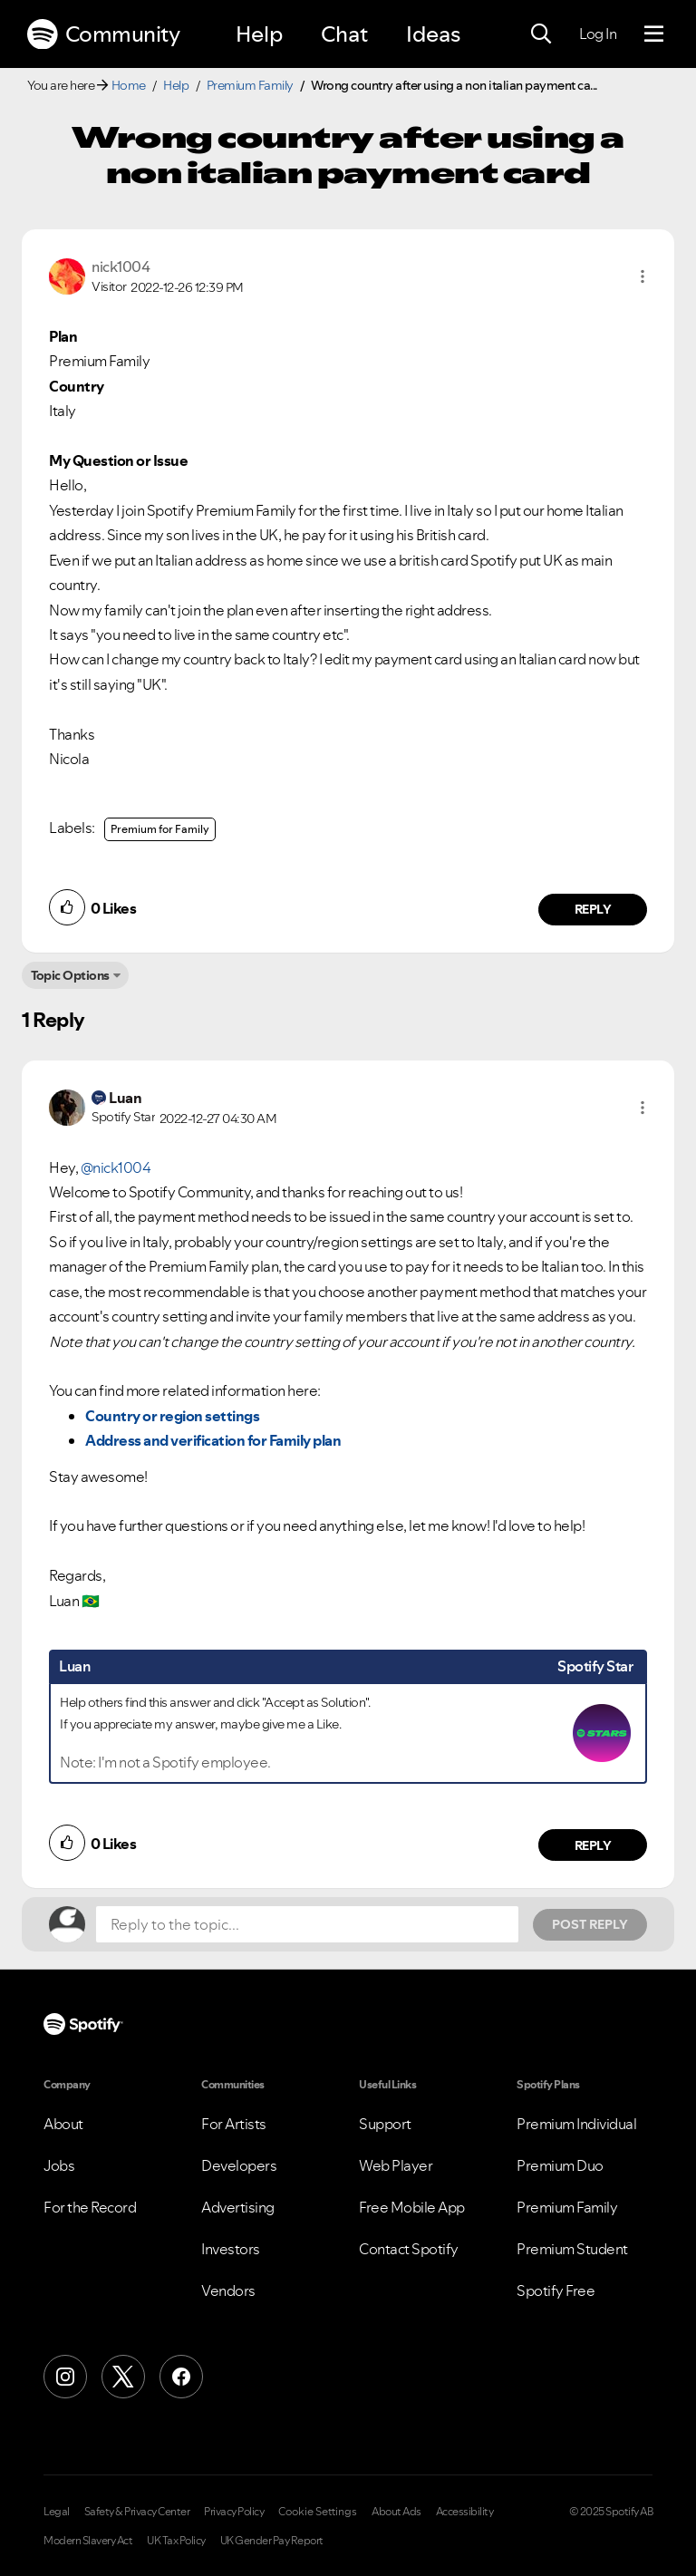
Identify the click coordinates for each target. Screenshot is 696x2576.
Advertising (238, 2207)
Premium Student (572, 2249)
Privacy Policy (234, 2511)
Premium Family (250, 85)
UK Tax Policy (176, 2540)
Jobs (59, 2165)
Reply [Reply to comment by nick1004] (593, 909)
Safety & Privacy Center (137, 2511)
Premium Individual (576, 2124)
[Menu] (654, 34)
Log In (597, 34)
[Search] (541, 34)
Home (128, 85)
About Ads (396, 2511)
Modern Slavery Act (88, 2540)
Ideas (433, 34)
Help (259, 34)
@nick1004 (116, 1167)
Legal (57, 2511)
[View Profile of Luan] (125, 1098)
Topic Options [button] (70, 975)
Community (103, 34)
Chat (344, 34)
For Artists (233, 2124)
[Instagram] (65, 2376)
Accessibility (465, 2511)
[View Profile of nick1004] (121, 266)
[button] (642, 276)
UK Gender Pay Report (272, 2540)
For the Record (90, 2207)
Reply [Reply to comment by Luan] (593, 1845)
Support (385, 2124)
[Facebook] (181, 2376)
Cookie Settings (317, 2511)
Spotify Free (555, 2290)
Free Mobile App (412, 2207)
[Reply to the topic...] (307, 1924)
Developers (238, 2165)
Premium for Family (160, 829)
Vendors (228, 2290)
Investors (230, 2249)
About (63, 2124)
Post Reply (590, 1924)
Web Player (395, 2165)
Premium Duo (560, 2165)
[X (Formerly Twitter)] (123, 2376)
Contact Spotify (409, 2249)
